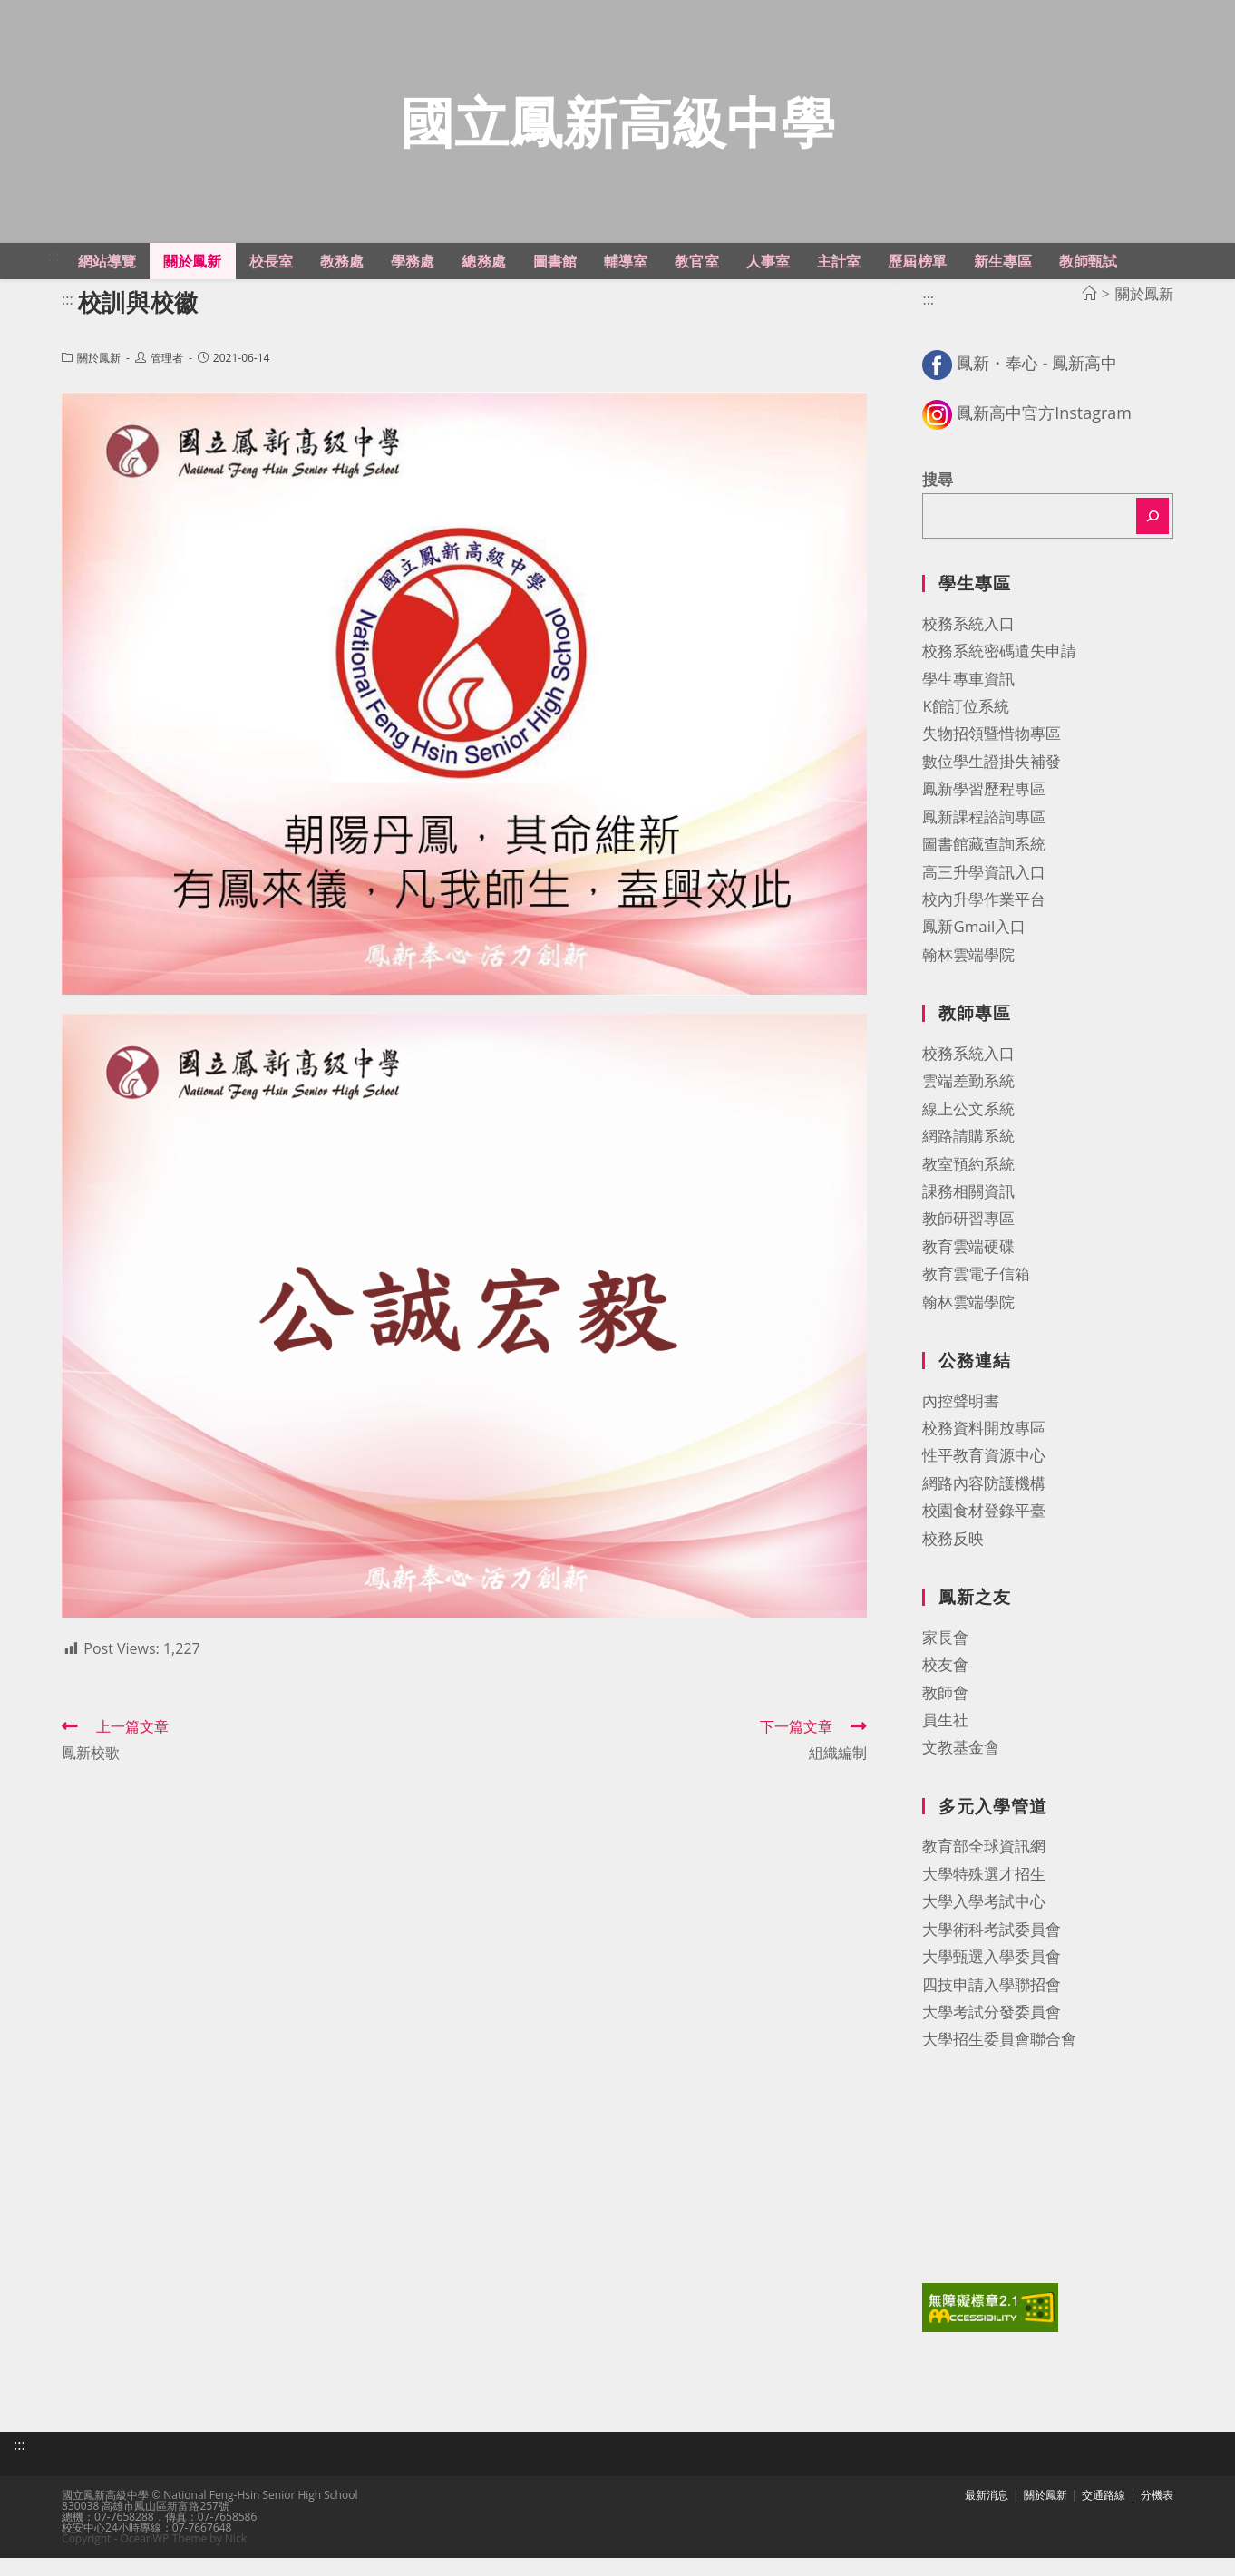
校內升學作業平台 (983, 920)
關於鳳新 (99, 380)
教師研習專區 (968, 1240)
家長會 (945, 1658)
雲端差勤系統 (968, 1103)
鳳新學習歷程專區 (983, 811)
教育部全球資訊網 (983, 1868)
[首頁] (1089, 316)
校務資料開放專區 (983, 1450)
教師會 (945, 1714)
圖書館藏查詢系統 (983, 866)
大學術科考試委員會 (991, 1950)
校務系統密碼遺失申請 (999, 673)
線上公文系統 (968, 1130)
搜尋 (937, 501)
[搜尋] (1152, 538)
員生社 (945, 1741)
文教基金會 (960, 1769)
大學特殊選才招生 (983, 1895)
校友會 (945, 1687)
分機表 (1157, 2513)
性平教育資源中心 (983, 1477)
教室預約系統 (968, 1185)
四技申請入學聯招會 (991, 2006)
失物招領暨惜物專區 (991, 755)
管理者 (167, 380)
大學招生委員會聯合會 (999, 2061)
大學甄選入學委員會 (991, 1978)
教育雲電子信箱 (976, 1296)
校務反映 (953, 1560)
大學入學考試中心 (983, 1923)
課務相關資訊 (968, 1212)
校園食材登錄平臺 (983, 1532)
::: (54, 277)
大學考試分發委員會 (991, 2033)
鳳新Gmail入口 (974, 948)
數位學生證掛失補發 (991, 783)
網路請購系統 (968, 1158)
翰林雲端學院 (968, 976)
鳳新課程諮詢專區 (983, 838)
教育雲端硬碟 (968, 1268)
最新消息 (986, 2513)
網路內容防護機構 (983, 1504)
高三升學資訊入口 (983, 893)
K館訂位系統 (965, 727)
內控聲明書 (960, 1422)
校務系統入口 (968, 645)
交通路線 (1103, 2513)
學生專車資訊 (968, 700)
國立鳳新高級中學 (617, 131)
